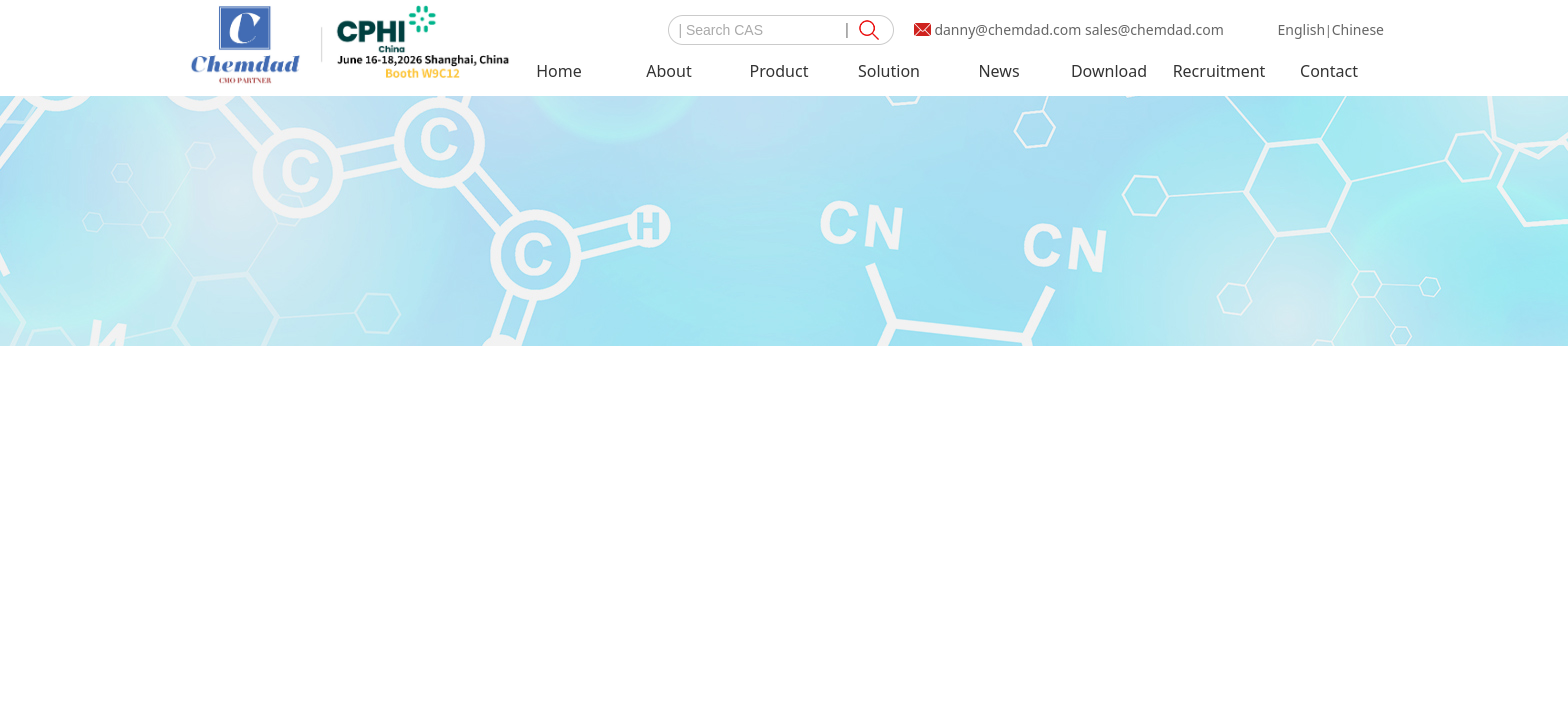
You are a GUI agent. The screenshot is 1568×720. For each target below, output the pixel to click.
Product (779, 71)
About (668, 71)
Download (1109, 71)
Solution (889, 71)
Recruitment (1219, 71)
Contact (1329, 71)
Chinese (1358, 29)
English (1301, 29)
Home (559, 71)
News (998, 71)
